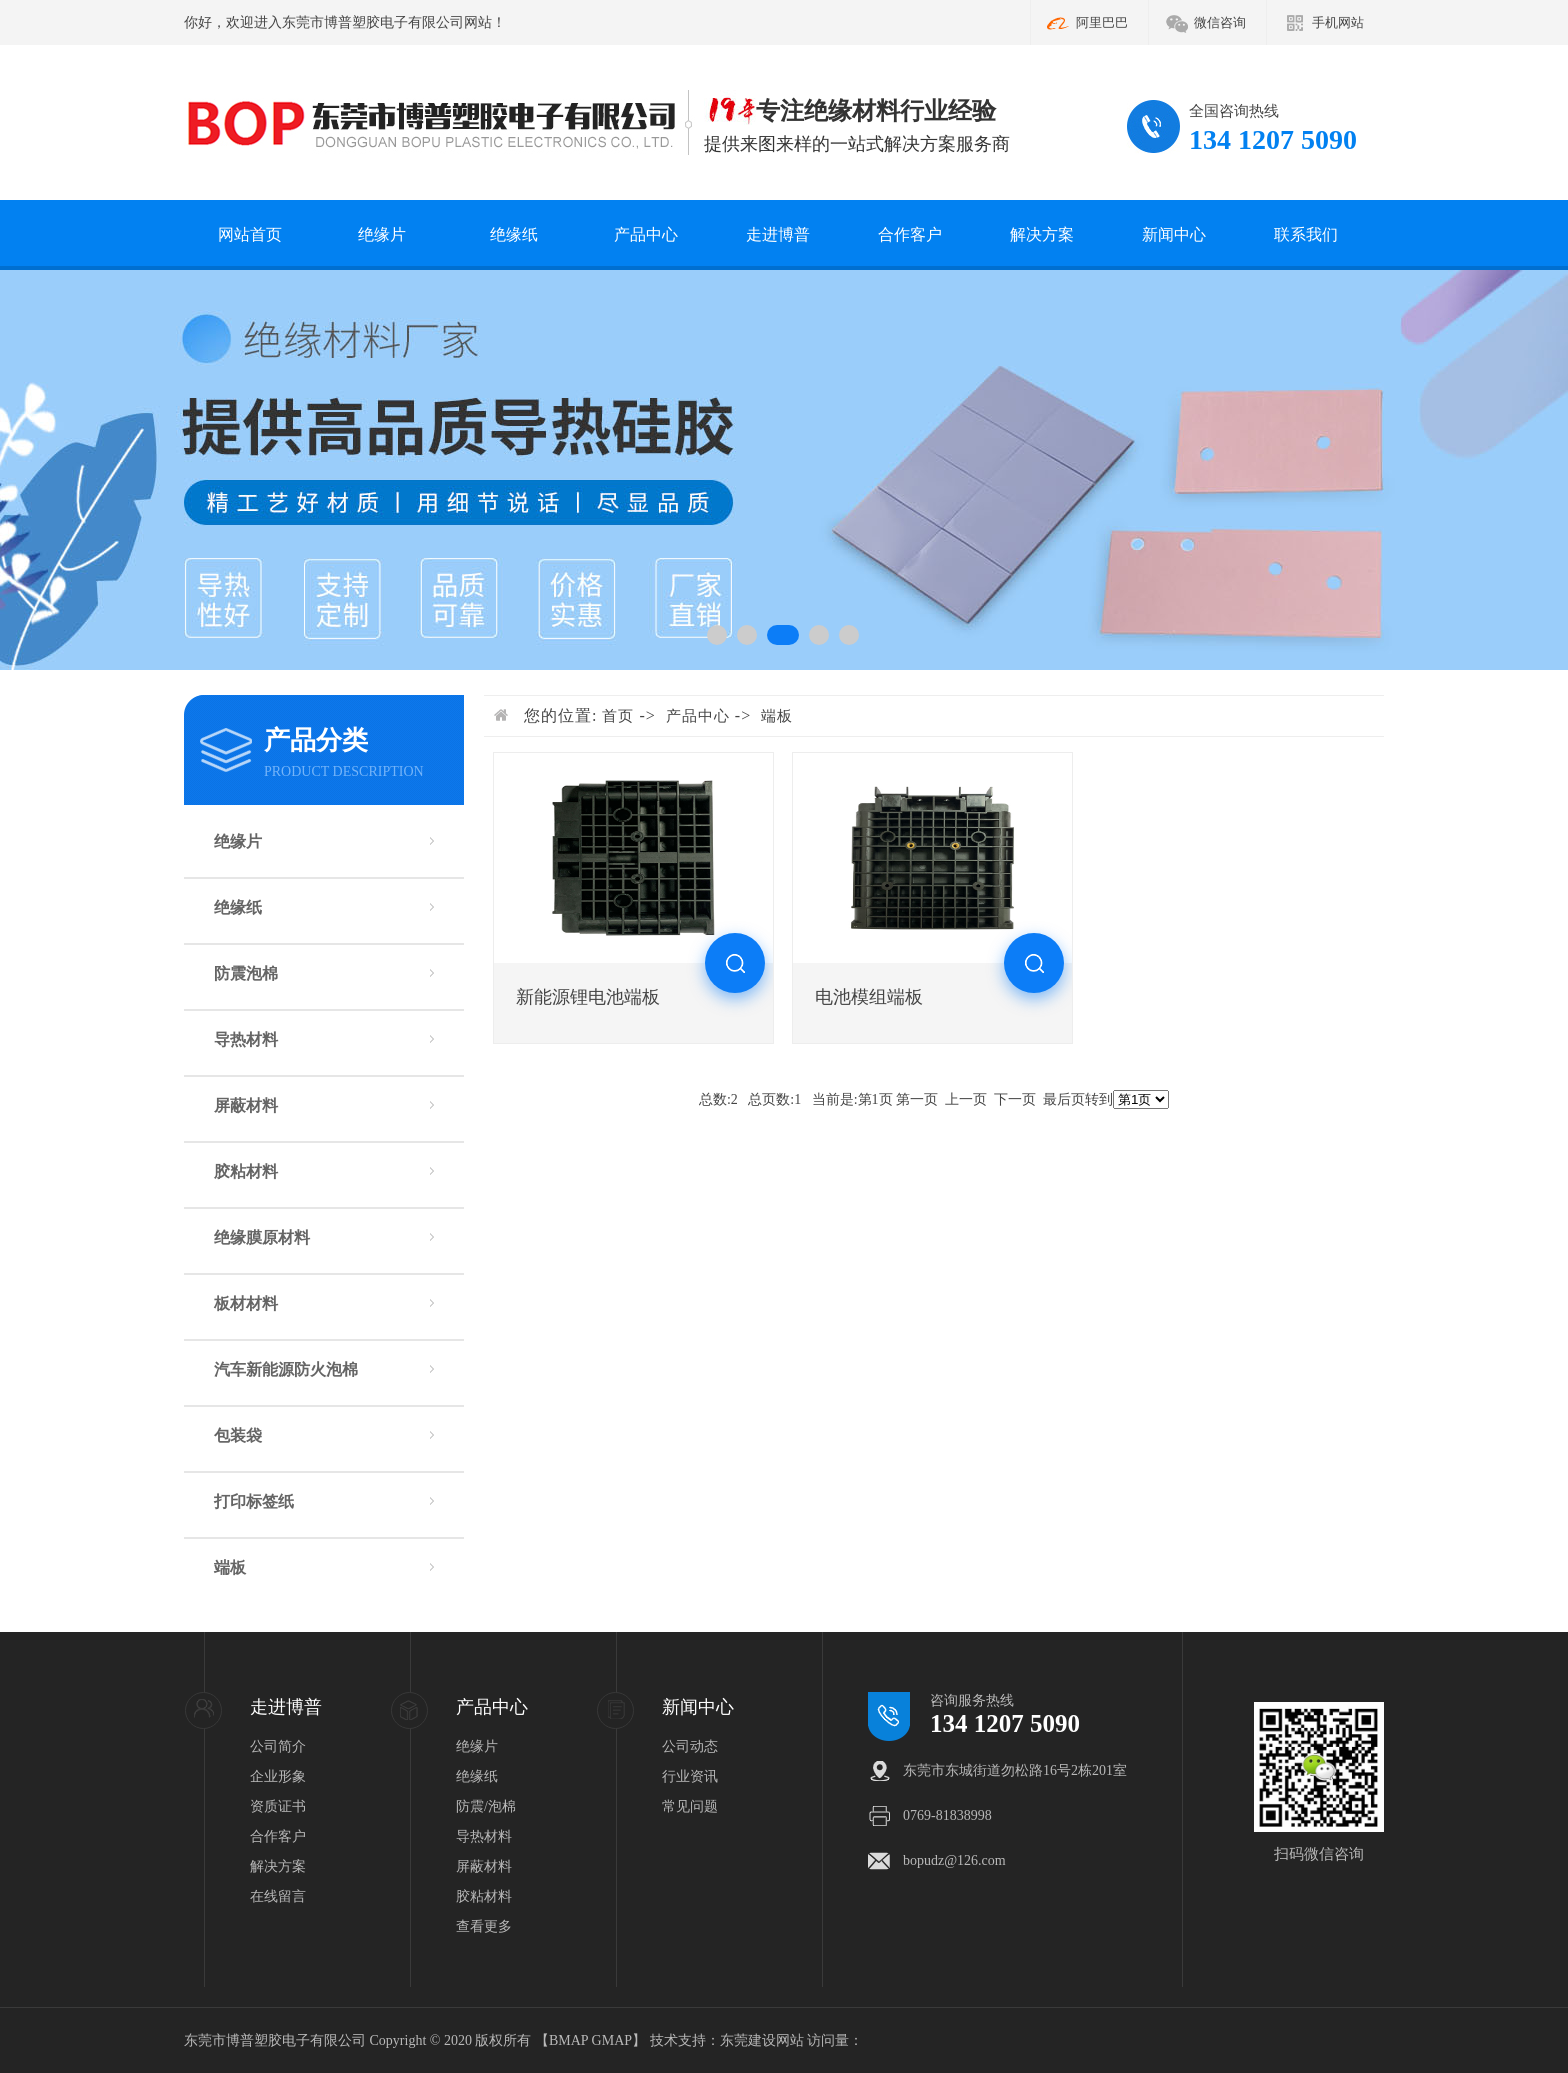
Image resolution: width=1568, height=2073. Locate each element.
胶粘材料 (246, 1171)
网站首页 (250, 234)
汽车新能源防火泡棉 (286, 1369)
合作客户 (910, 234)
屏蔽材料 (246, 1105)
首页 (618, 716)
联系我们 (1306, 234)
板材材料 (246, 1303)
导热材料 (246, 1039)
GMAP (612, 2040)
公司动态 (690, 1746)
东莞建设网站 (762, 2040)
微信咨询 (1220, 22)
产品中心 (646, 234)
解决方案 (1042, 234)
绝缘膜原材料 (262, 1237)
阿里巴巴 (1102, 22)
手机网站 (1338, 22)
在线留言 (278, 1896)
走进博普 (778, 234)
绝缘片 (382, 234)
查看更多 (484, 1926)
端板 (230, 1567)
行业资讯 (690, 1776)
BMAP (568, 2040)
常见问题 (690, 1806)
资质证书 (278, 1806)
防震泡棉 (246, 973)
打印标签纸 (254, 1501)
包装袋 (238, 1435)
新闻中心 (1174, 234)
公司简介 (278, 1746)
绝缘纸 (514, 234)
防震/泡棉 (486, 1806)
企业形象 (278, 1776)
